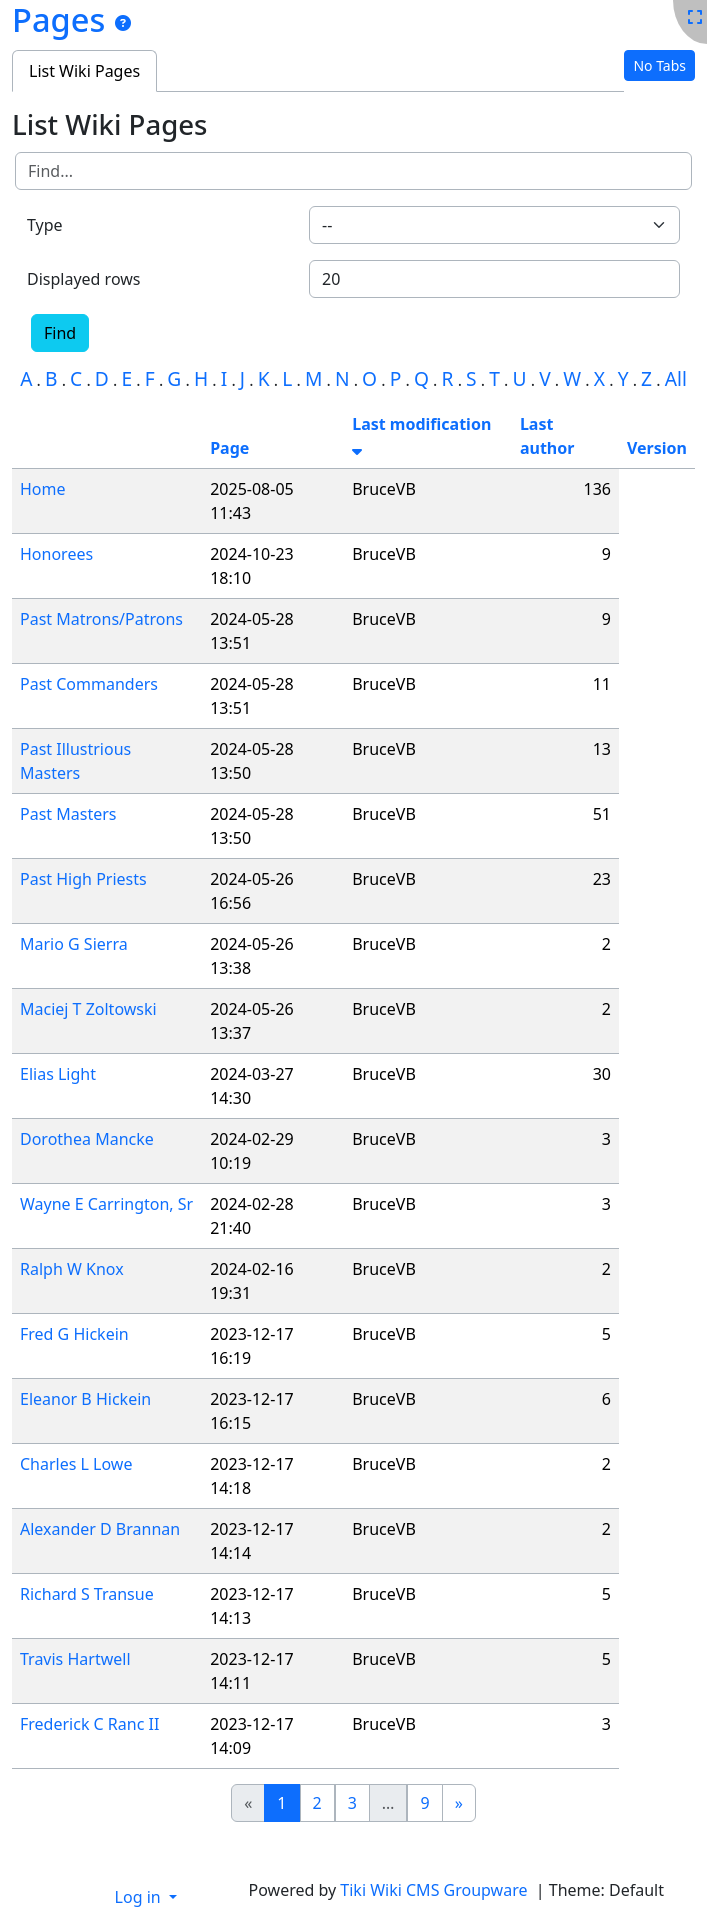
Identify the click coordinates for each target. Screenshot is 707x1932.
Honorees (56, 554)
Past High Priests (83, 879)
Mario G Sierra (74, 944)
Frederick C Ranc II (89, 1724)
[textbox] (494, 225)
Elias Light (58, 1074)
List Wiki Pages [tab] (84, 71)
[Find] (353, 171)
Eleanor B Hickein (85, 1399)
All (676, 378)
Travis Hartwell (75, 1659)
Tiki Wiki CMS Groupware (435, 1890)
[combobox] (494, 225)
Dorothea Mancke (87, 1139)
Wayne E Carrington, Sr (106, 1204)
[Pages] (123, 23)
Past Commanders (89, 684)
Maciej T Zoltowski (88, 1009)
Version (657, 448)
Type (45, 225)
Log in (140, 1897)
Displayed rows (84, 279)
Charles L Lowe (76, 1464)
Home (43, 489)
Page (229, 448)
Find (60, 333)
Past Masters (68, 814)
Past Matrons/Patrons (101, 619)
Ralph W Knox (72, 1269)
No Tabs (659, 65)
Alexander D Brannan (100, 1529)
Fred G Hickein (74, 1334)
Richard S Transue (87, 1594)
